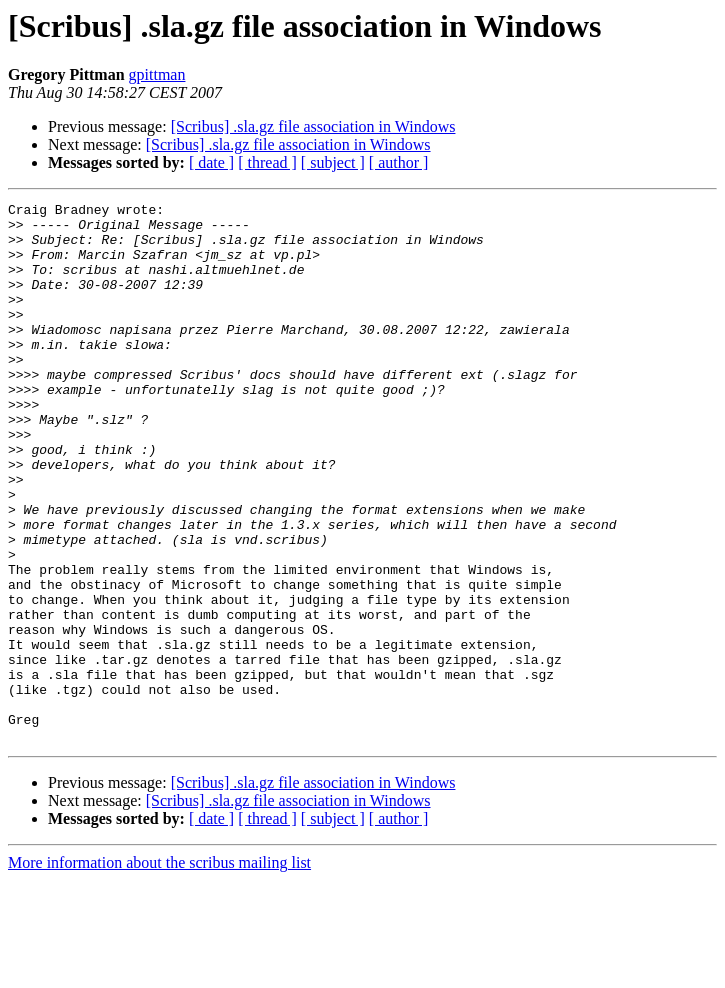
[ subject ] (333, 162)
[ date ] (211, 162)
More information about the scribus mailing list (159, 970)
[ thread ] (267, 162)
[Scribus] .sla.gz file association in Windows (313, 126)
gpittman (157, 74)
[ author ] (399, 162)
